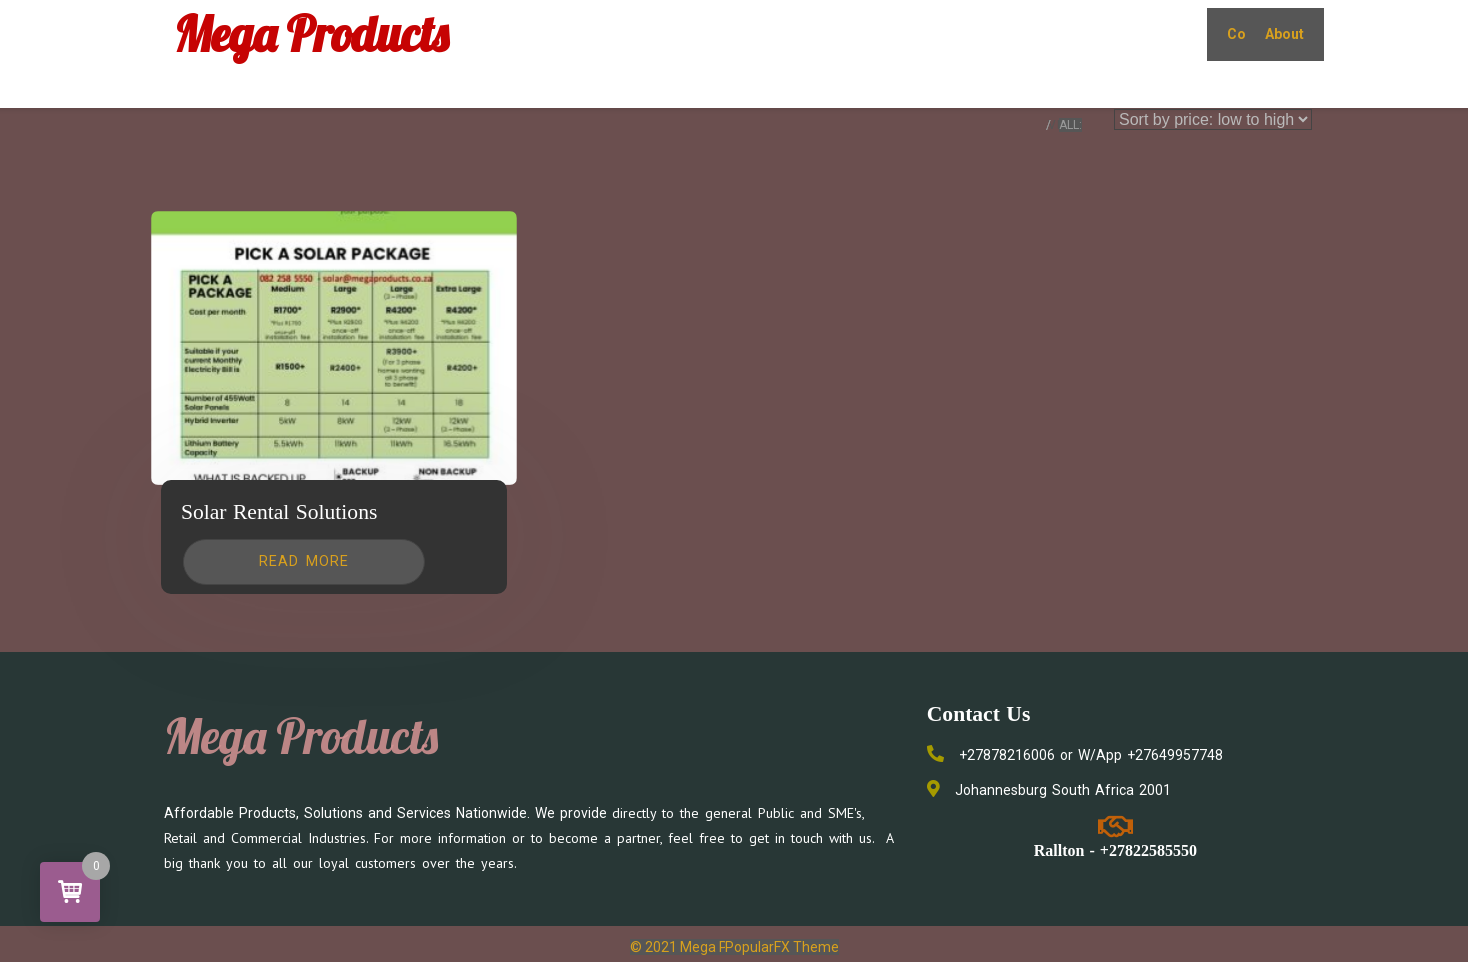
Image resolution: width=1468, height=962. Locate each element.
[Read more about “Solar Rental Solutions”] (304, 562)
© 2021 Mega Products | (707, 947)
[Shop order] (1213, 119)
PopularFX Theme (782, 947)
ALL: (1070, 125)
